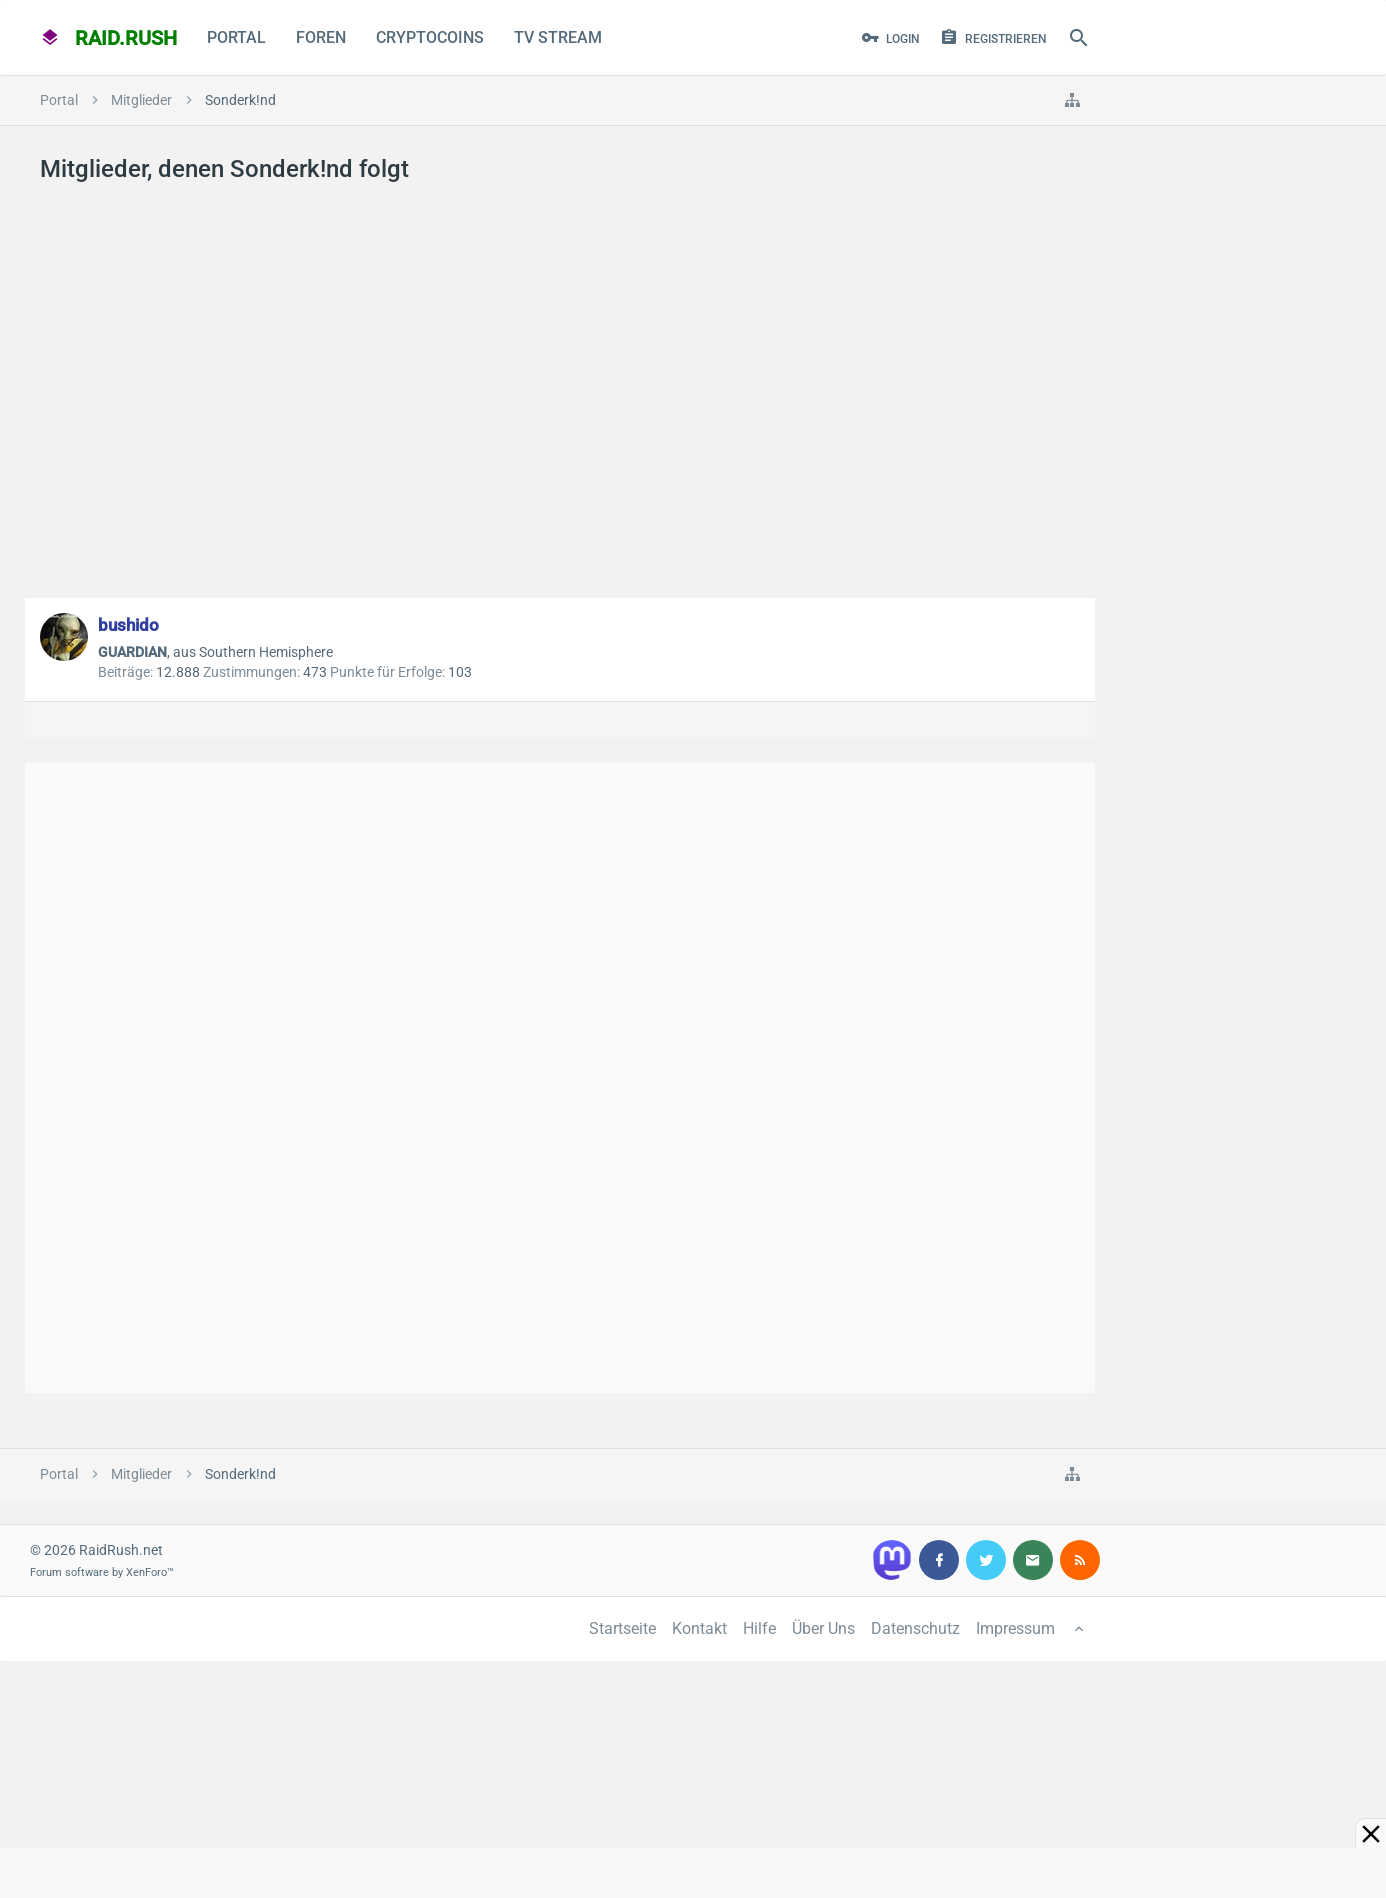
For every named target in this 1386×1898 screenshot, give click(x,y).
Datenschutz (915, 1628)
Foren (321, 37)
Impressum (1015, 1628)
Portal (236, 37)
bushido (128, 625)
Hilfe (759, 1628)
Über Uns (823, 1628)
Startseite (622, 1628)
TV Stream (558, 37)
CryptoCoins (430, 37)
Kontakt (699, 1628)
